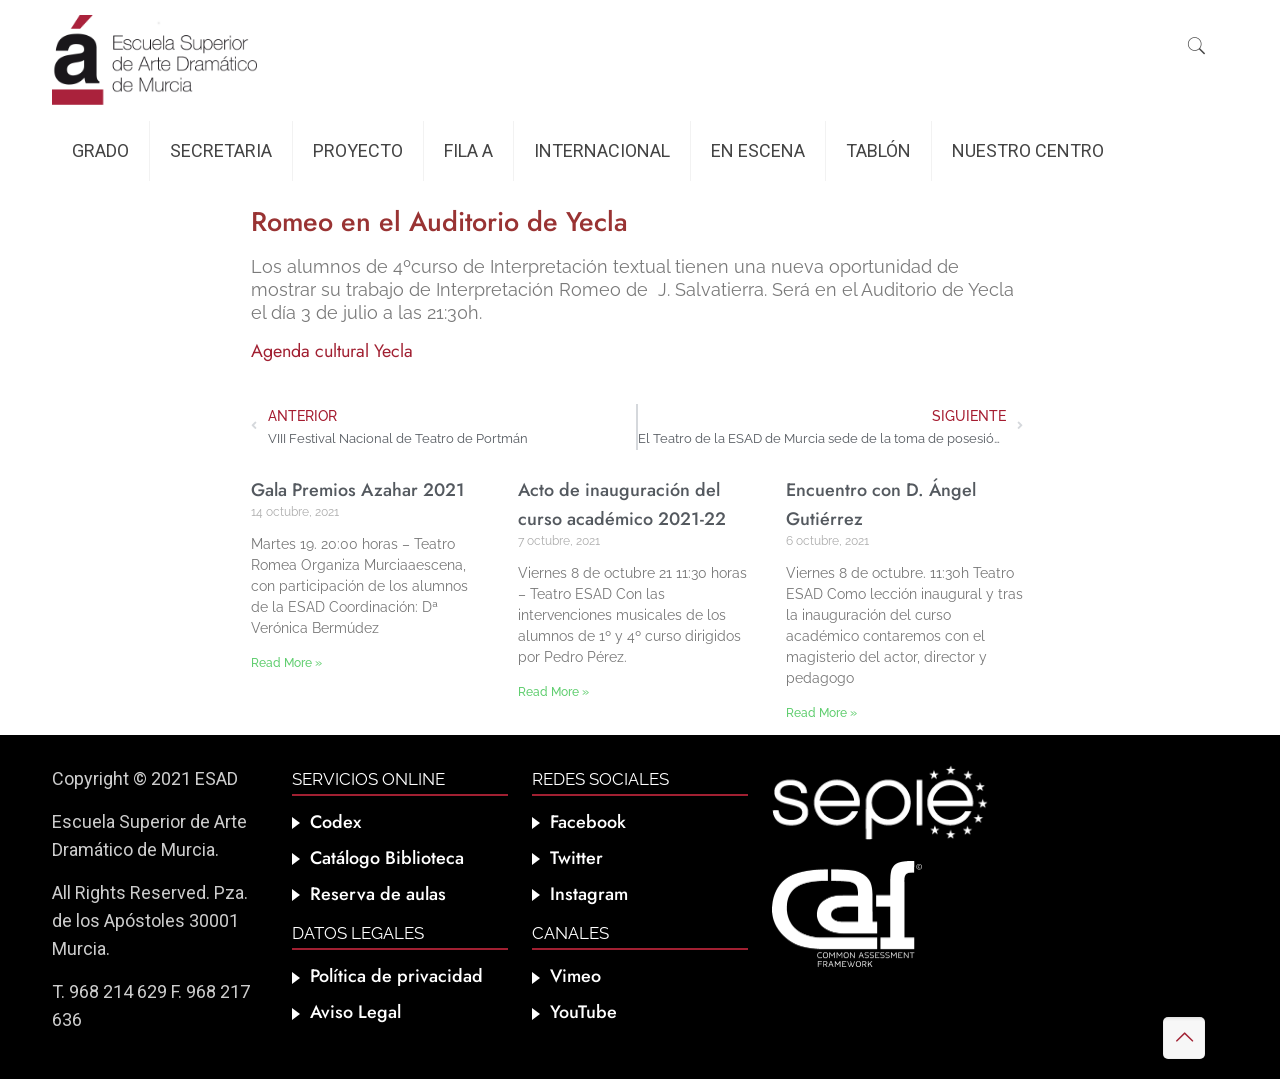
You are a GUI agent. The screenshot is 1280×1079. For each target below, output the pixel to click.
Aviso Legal (355, 1012)
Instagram (589, 894)
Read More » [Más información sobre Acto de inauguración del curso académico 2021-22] (553, 692)
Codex (335, 822)
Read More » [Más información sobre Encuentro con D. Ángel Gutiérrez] (821, 713)
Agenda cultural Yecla (332, 351)
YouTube (583, 1012)
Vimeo (575, 976)
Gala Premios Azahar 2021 (358, 490)
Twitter (576, 858)
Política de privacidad (396, 976)
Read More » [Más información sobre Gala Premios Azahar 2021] (286, 663)
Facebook (588, 822)
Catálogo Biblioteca (387, 858)
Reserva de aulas (378, 894)
